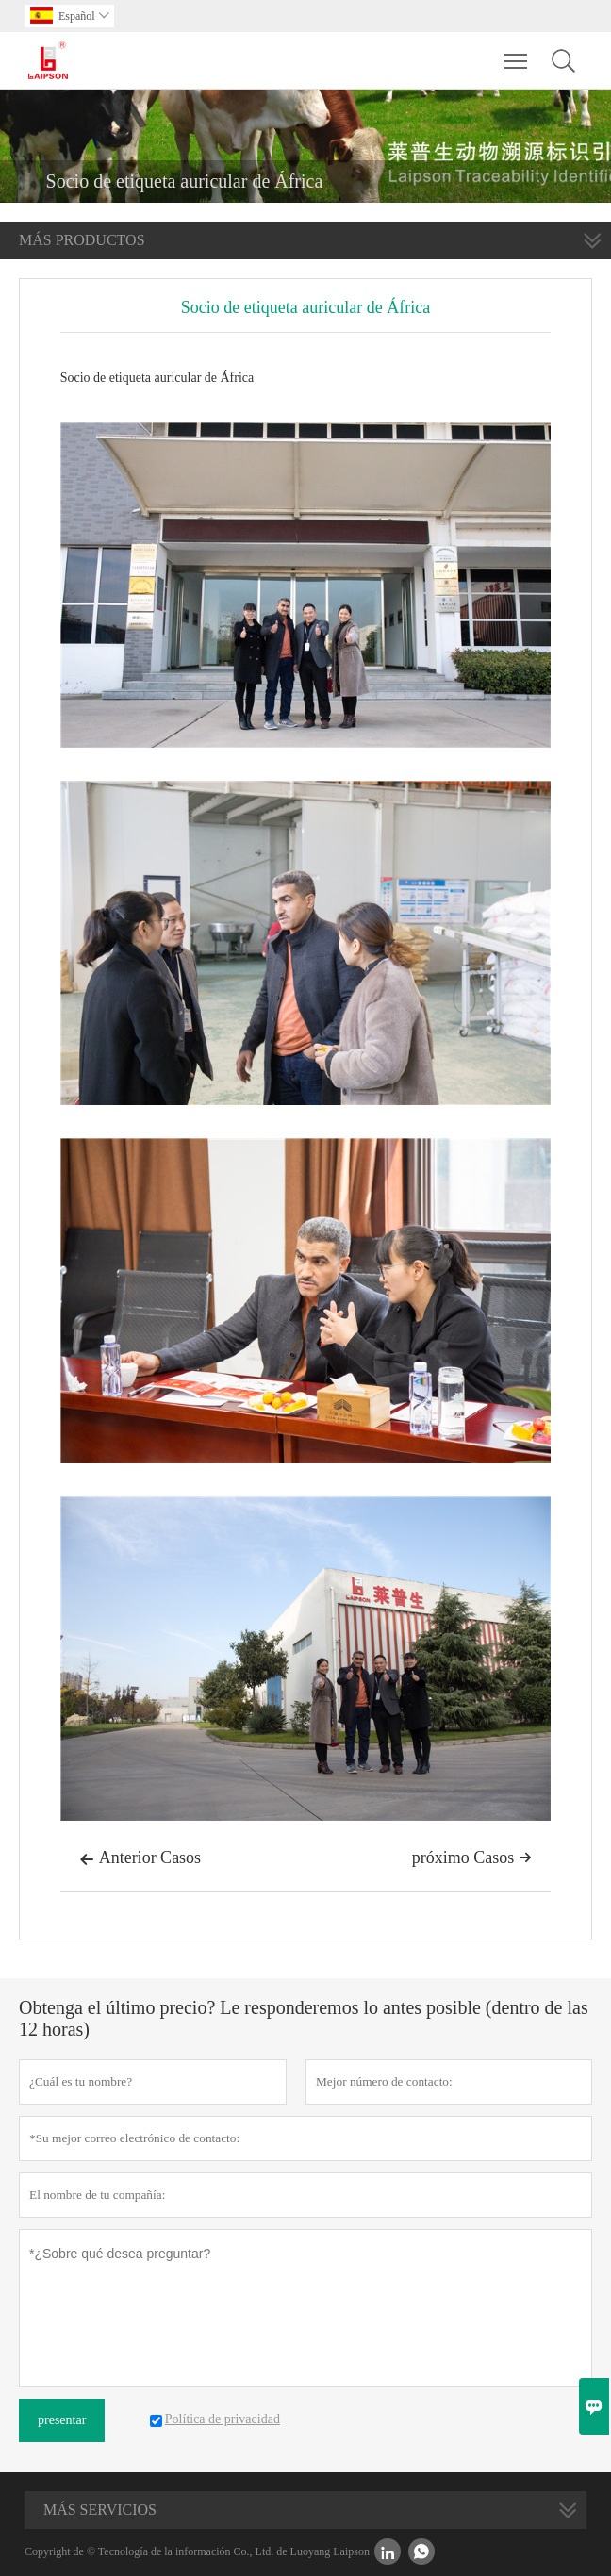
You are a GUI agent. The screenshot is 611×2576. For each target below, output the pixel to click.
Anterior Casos (140, 1859)
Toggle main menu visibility (517, 51)
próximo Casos (472, 1857)
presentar (62, 2420)
